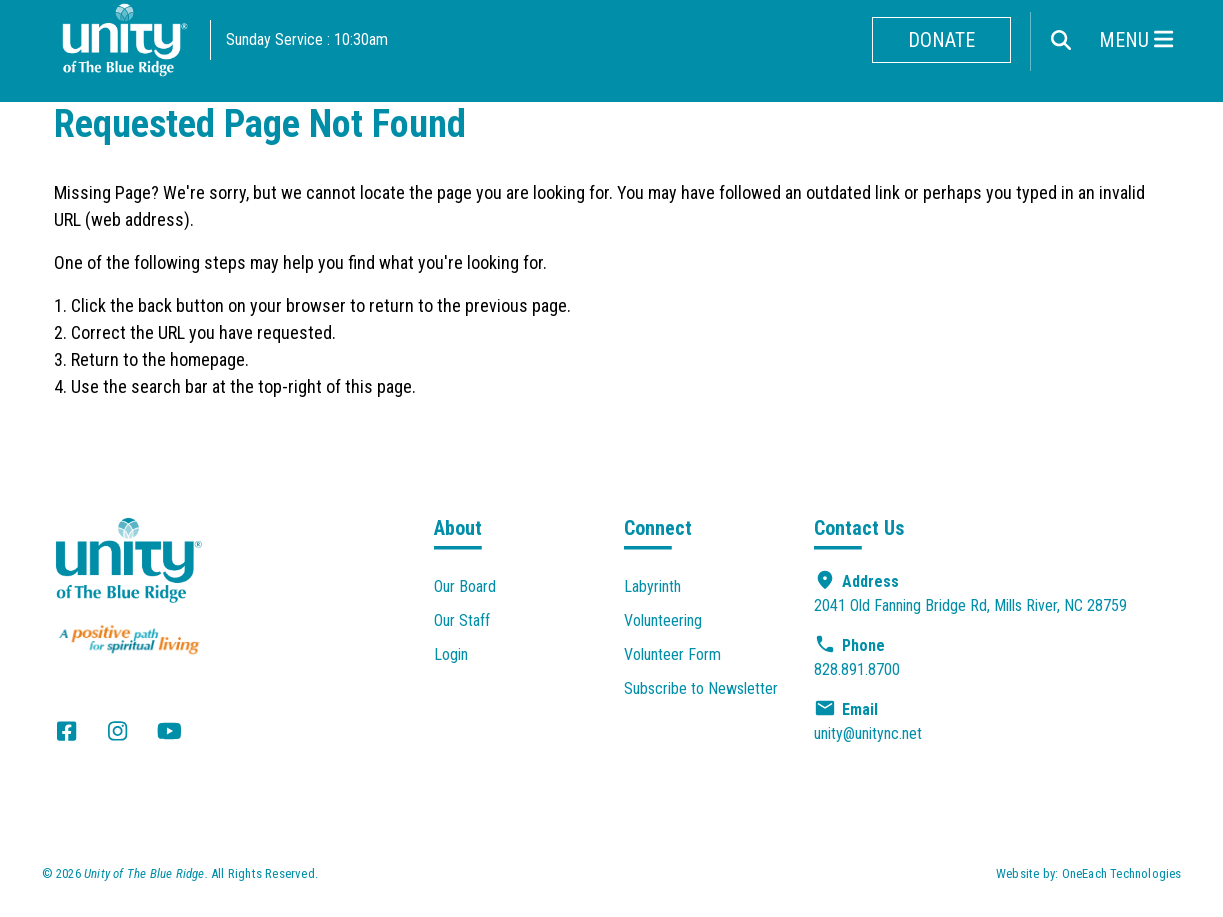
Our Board (465, 586)
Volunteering (663, 620)
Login (451, 654)
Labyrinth (652, 586)
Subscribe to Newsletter (701, 688)
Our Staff (462, 620)
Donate (941, 40)
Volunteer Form (672, 654)
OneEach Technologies (1122, 873)
